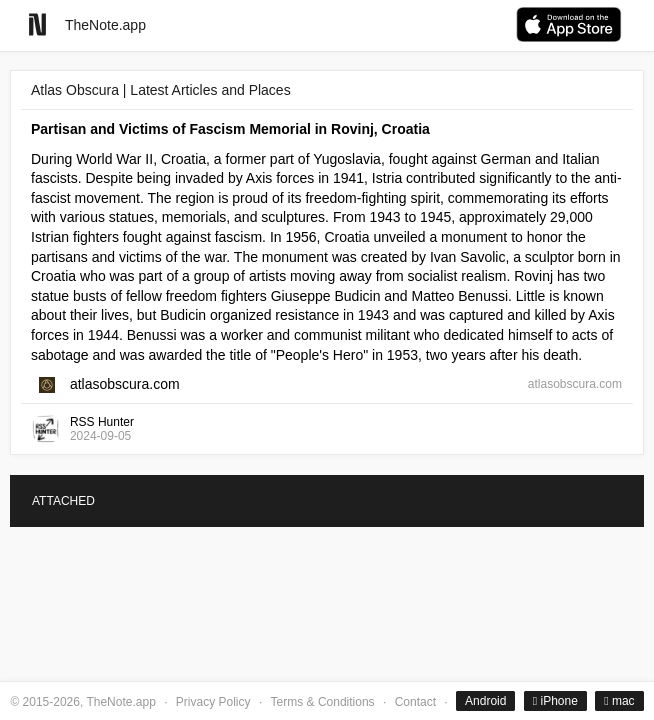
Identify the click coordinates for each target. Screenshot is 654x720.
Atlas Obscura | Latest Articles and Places (161, 90)
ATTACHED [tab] (63, 501)
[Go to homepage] (37, 24)
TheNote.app (105, 25)
